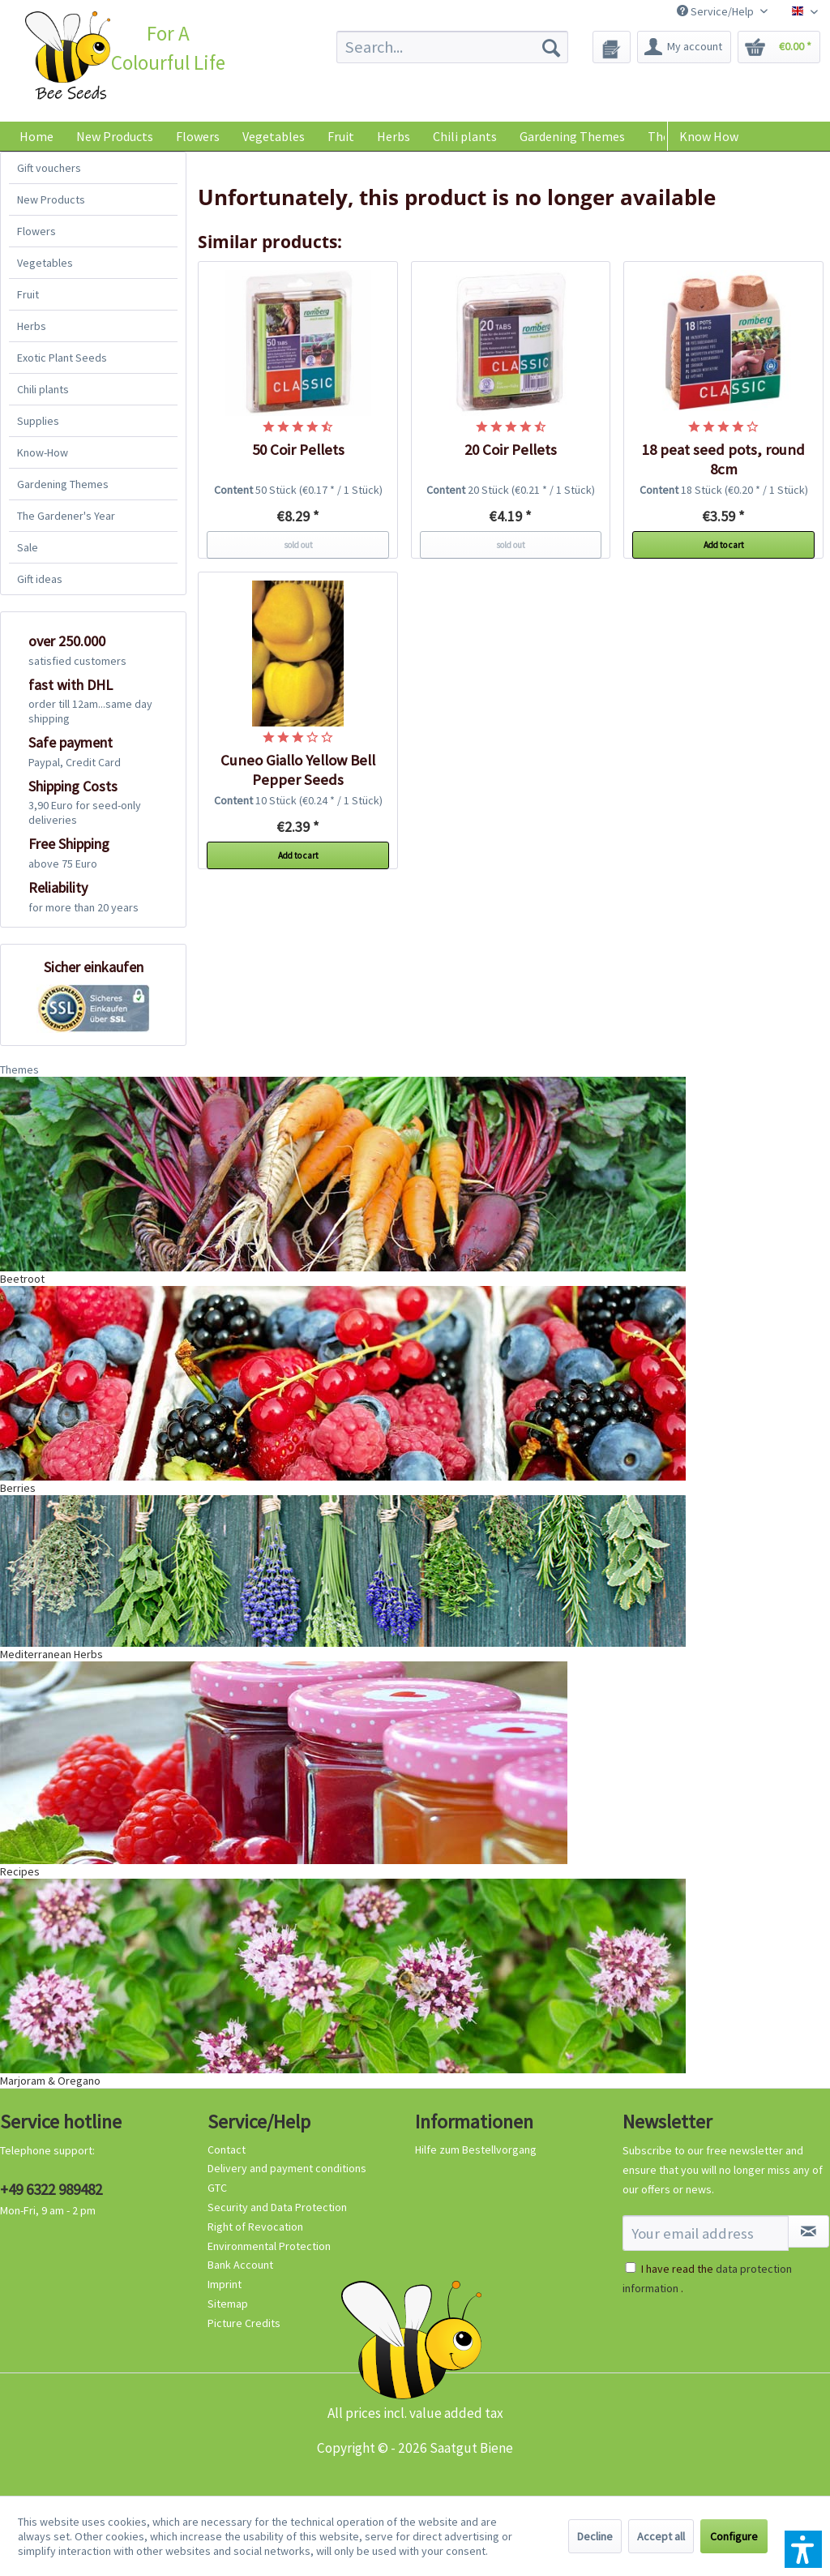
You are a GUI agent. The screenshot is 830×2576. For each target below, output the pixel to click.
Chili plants (43, 389)
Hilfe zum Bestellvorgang (476, 2149)
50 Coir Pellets (298, 449)
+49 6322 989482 (51, 2189)
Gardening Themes (63, 484)
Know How (708, 136)
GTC (217, 2187)
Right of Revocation (255, 2226)
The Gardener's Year (66, 515)
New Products (51, 199)
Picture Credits (244, 2323)
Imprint (225, 2284)
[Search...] (452, 47)
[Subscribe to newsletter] (808, 2231)
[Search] (551, 47)
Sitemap (228, 2303)
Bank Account (240, 2264)
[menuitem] (452, 47)
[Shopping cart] (779, 47)
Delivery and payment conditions (287, 2168)
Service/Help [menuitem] (716, 11)
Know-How (42, 452)
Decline (595, 2536)
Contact (227, 2149)
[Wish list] (612, 47)
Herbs (31, 326)
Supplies (38, 421)
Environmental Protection (269, 2246)
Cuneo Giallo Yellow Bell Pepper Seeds (297, 770)
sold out (298, 545)
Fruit (28, 294)
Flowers (36, 231)
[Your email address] (705, 2233)
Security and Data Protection (277, 2207)
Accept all (661, 2536)
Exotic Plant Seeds (62, 357)
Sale (27, 547)
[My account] (684, 47)
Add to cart (724, 545)
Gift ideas (39, 579)
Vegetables (45, 262)
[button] (803, 2549)
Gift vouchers (49, 168)
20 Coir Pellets (510, 449)
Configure (734, 2536)
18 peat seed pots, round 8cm (723, 459)
